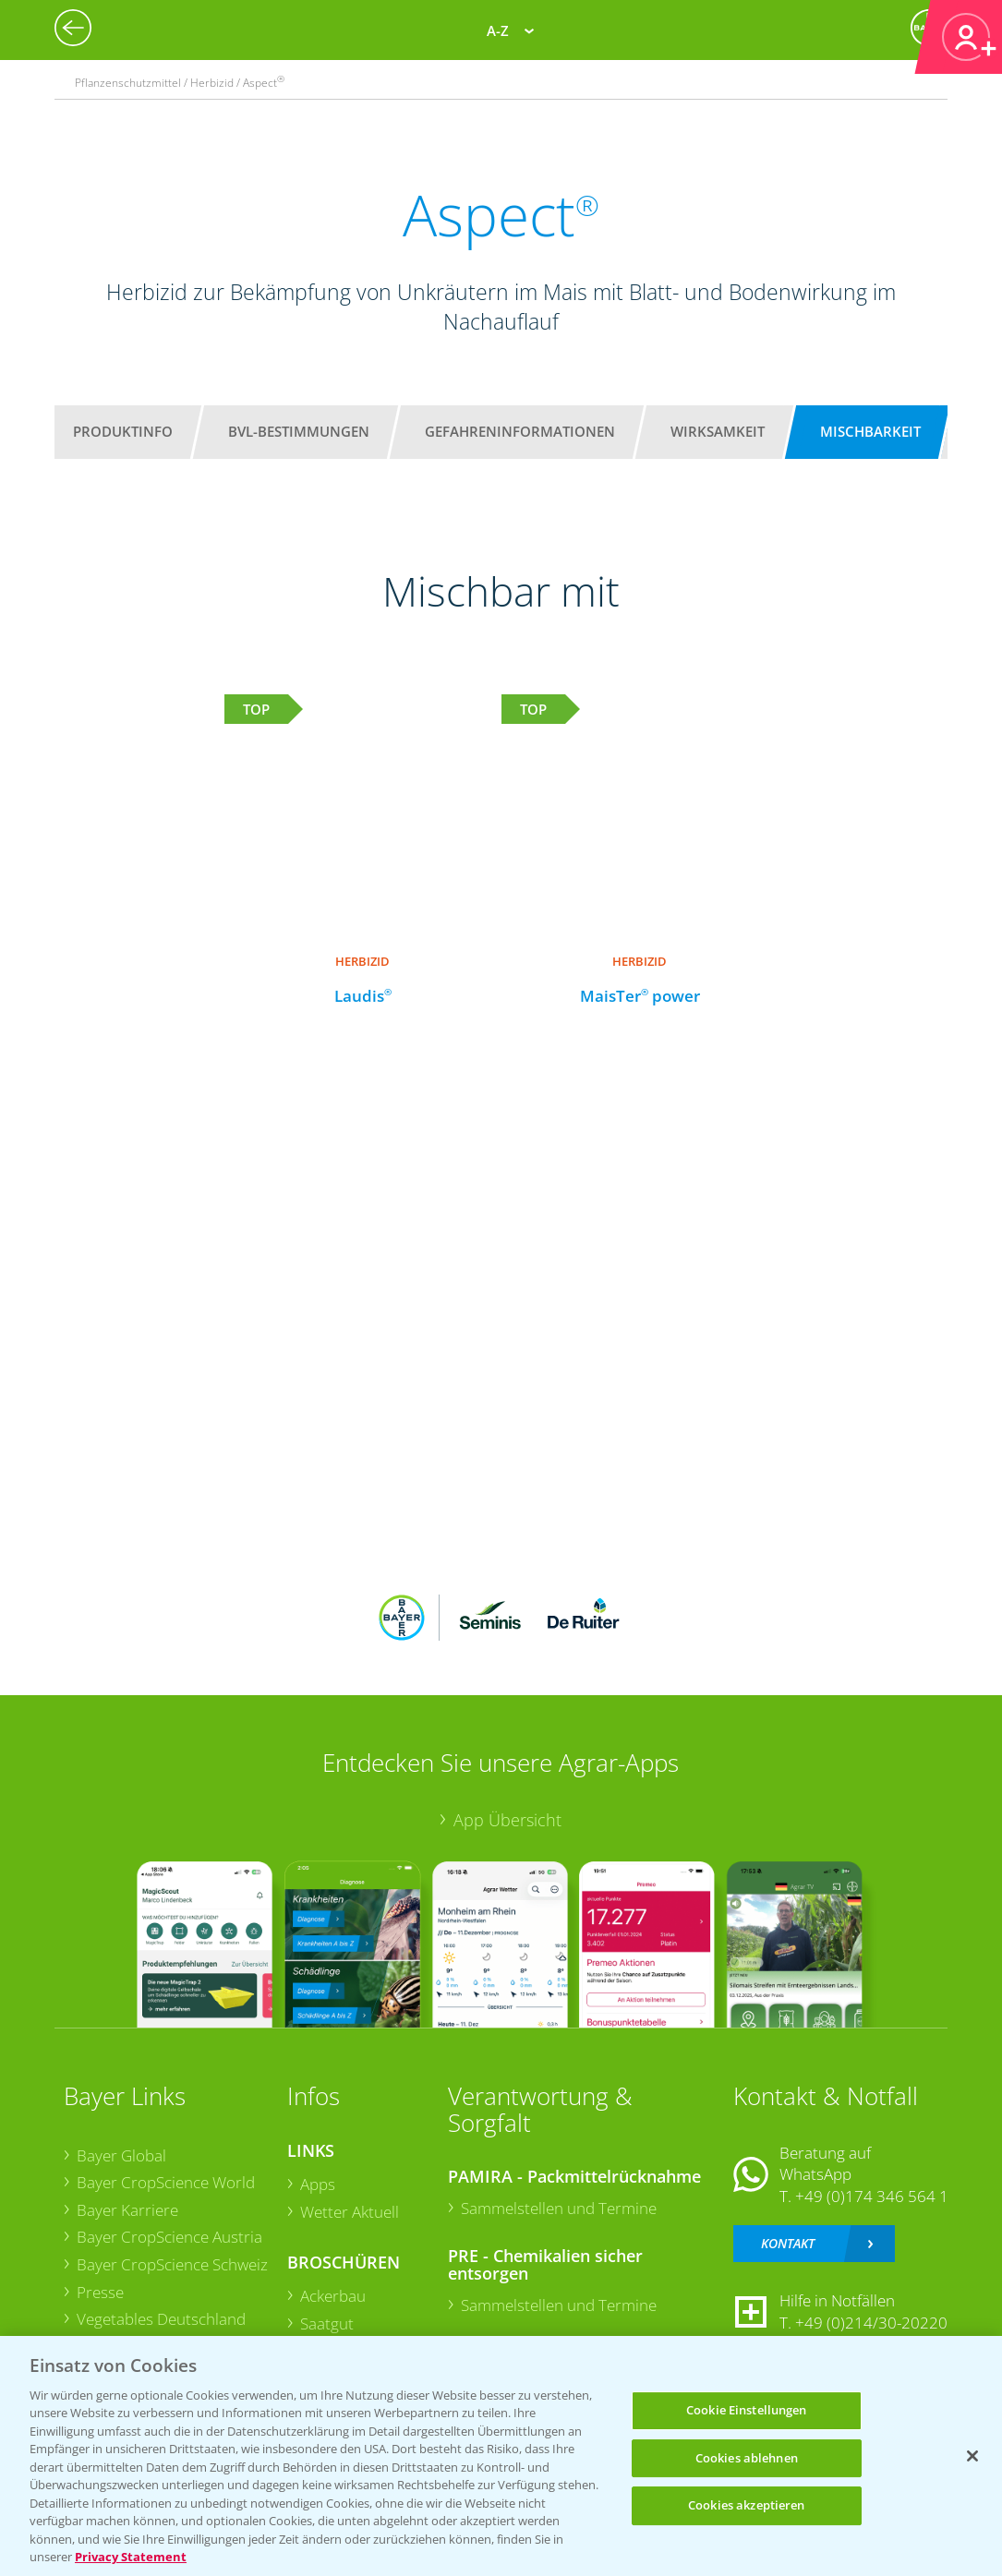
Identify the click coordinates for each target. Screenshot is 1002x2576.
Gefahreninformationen (520, 431)
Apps (317, 2184)
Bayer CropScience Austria (169, 2236)
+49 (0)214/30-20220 (871, 2322)
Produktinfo (123, 431)
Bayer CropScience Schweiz (172, 2264)
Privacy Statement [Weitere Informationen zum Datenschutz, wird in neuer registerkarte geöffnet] (131, 2556)
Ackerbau (333, 2295)
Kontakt (788, 2243)
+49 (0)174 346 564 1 (871, 2196)
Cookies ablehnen (746, 2458)
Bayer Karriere (127, 2210)
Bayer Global (121, 2155)
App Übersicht (507, 1820)
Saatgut (327, 2323)
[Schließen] (972, 2456)
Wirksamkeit (717, 431)
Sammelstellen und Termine (559, 2208)
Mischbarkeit (870, 431)
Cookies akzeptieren (746, 2505)
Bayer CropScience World (166, 2182)
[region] (501, 2456)
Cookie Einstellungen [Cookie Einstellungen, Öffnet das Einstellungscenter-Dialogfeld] (746, 2409)
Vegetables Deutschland (161, 2318)
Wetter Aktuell (349, 2211)
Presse (100, 2292)
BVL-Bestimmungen (298, 431)
